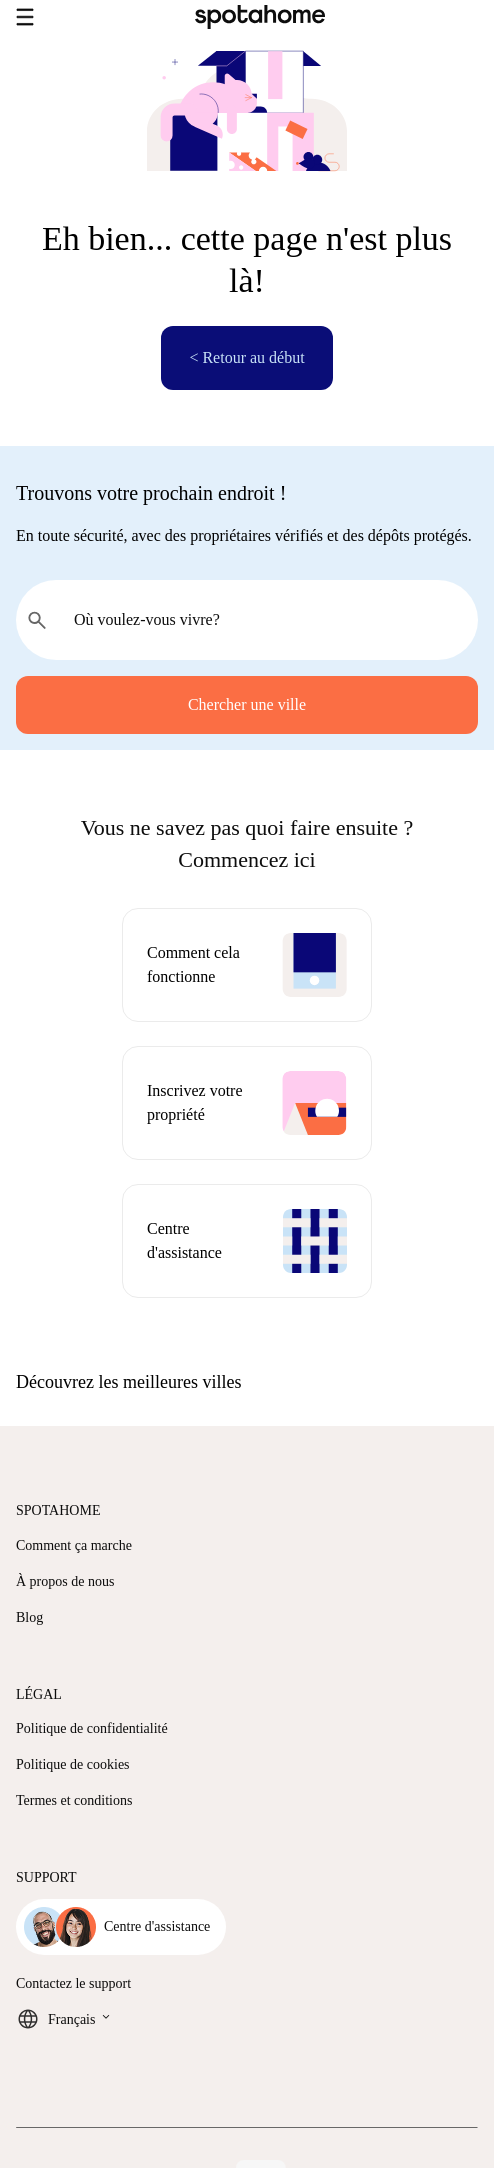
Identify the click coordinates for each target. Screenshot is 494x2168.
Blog (29, 1617)
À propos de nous (65, 1581)
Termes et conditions (74, 1800)
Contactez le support (73, 1983)
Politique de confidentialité (92, 1728)
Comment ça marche (74, 1545)
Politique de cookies (73, 1764)
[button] (247, 1382)
